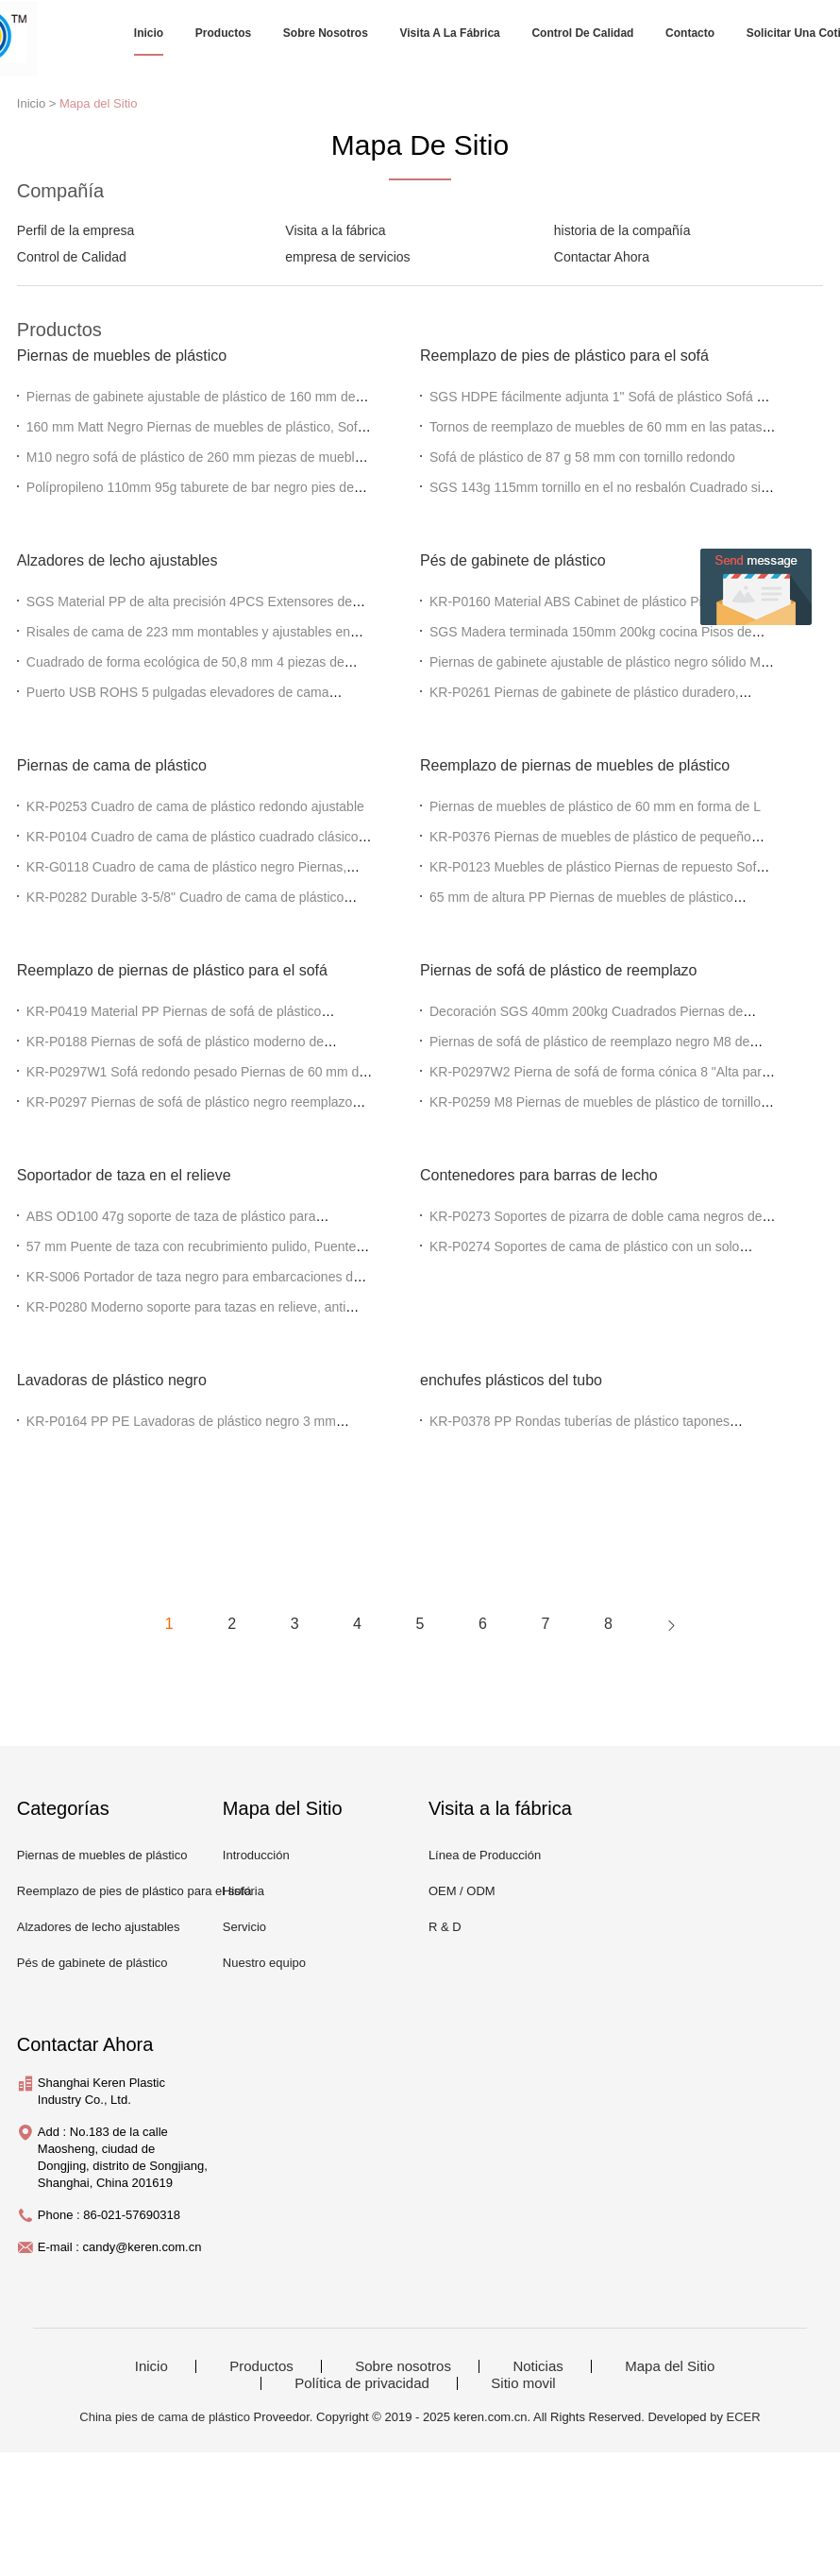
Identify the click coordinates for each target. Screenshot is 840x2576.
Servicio (244, 1927)
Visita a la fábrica (450, 33)
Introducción (256, 1855)
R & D (445, 1927)
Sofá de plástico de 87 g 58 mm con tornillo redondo (582, 457)
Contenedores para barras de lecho (539, 1175)
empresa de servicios (347, 256)
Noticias (537, 2366)
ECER (744, 2417)
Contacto (689, 33)
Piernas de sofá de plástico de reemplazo (558, 970)
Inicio (148, 33)
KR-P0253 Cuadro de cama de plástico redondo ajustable (195, 806)
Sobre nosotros (325, 33)
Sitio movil (523, 2383)
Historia (243, 1891)
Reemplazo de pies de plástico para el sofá (564, 355)
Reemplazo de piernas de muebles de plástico (575, 765)
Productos (223, 33)
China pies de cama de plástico (164, 2417)
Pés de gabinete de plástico (513, 560)
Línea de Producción (484, 1855)
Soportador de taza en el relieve (124, 1175)
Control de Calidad (582, 33)
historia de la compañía (622, 230)
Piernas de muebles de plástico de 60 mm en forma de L (595, 806)
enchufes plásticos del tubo (511, 1380)
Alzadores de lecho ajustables (117, 560)
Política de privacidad (361, 2383)
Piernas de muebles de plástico (122, 355)
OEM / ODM (462, 1891)
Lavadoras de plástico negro (112, 1380)
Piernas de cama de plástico (112, 765)
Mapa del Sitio (98, 103)
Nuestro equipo (264, 1963)
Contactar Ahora (601, 256)
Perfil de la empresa (76, 230)
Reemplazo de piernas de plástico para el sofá (172, 970)
